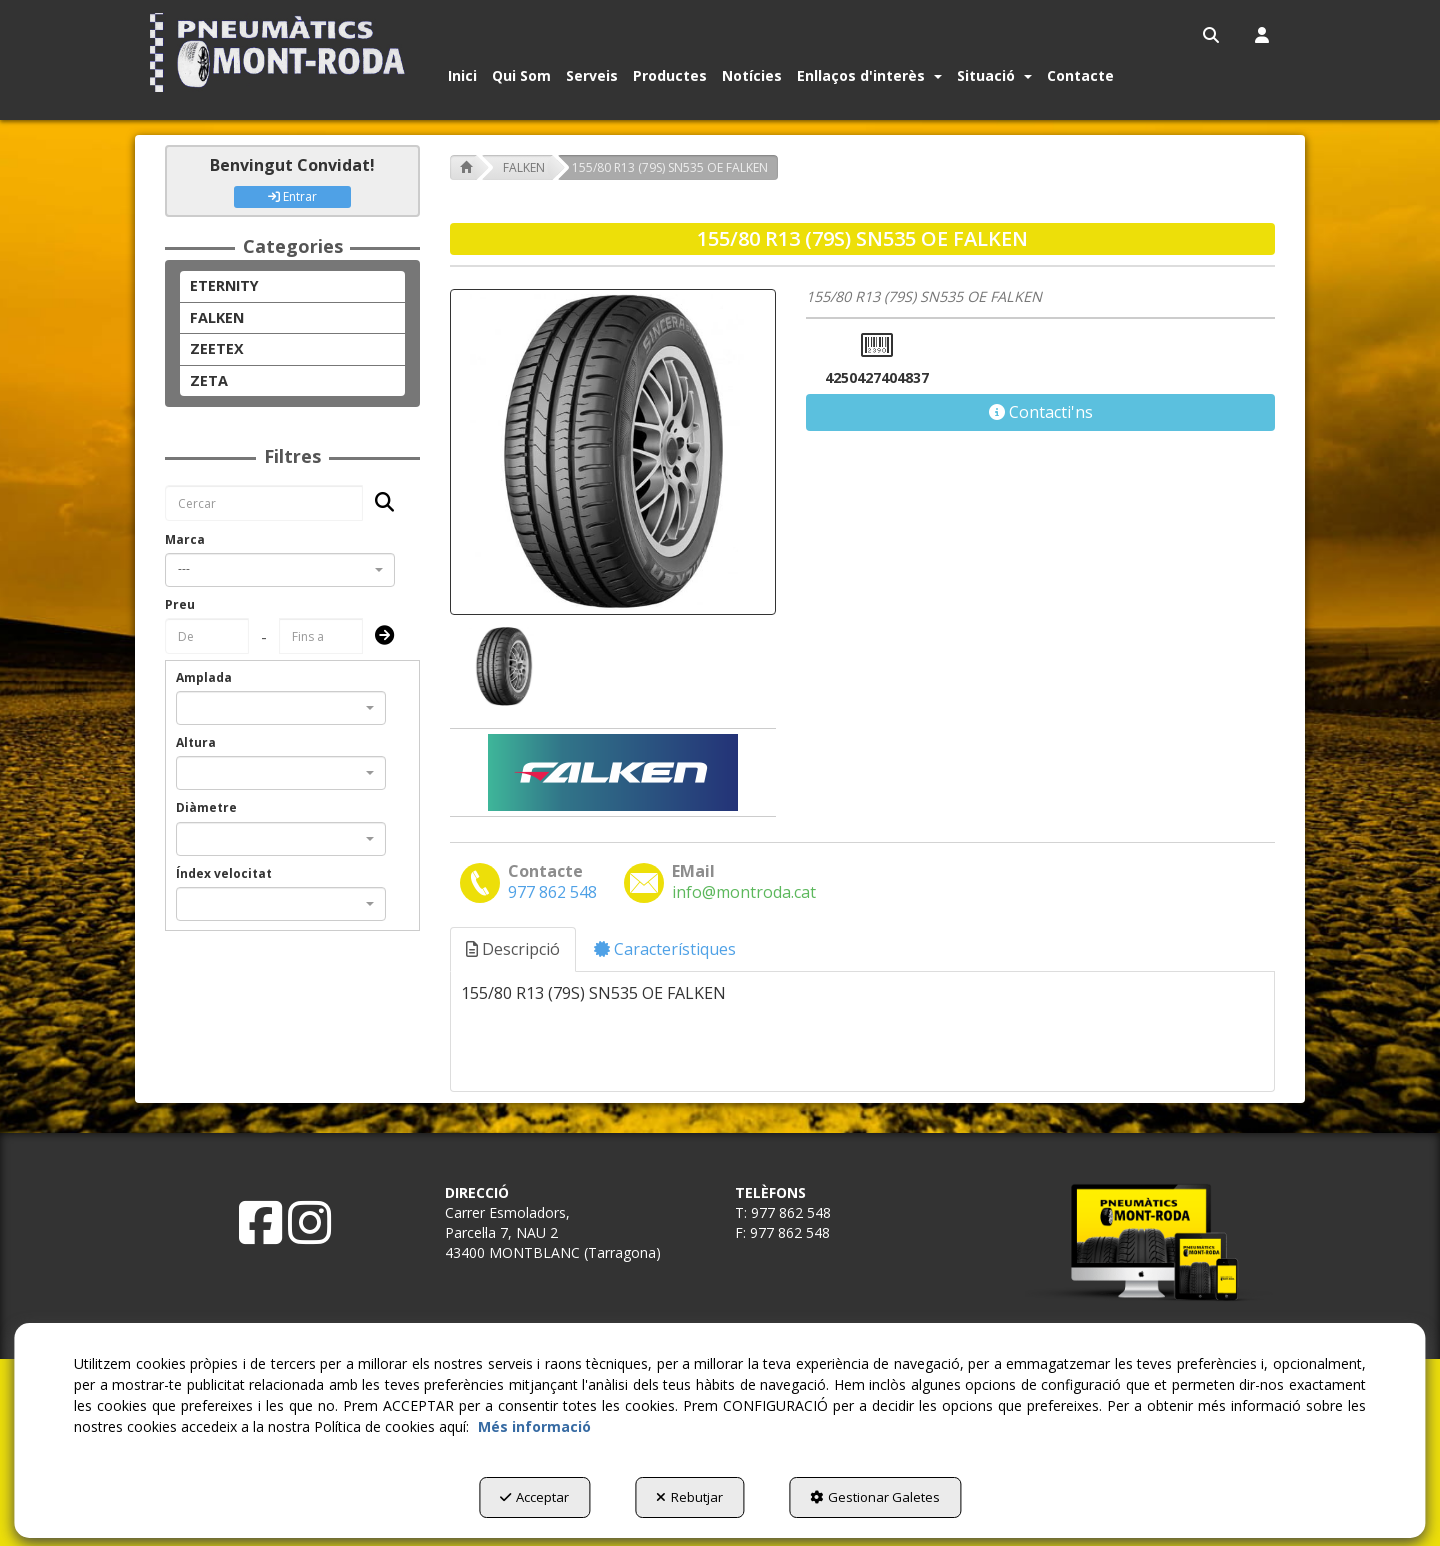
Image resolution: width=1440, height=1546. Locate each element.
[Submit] (378, 636)
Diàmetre (206, 807)
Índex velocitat (224, 873)
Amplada (204, 677)
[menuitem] (1212, 35)
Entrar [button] (292, 196)
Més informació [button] (534, 1426)
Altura (196, 742)
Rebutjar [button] (689, 1497)
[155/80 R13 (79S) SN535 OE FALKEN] (613, 452)
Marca (185, 539)
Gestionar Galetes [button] (875, 1497)
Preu (180, 604)
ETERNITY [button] (224, 285)
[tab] (514, 949)
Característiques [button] (665, 949)
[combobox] (280, 570)
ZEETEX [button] (217, 348)
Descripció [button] (513, 949)
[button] (281, 52)
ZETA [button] (209, 380)
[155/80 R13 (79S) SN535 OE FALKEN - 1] (502, 666)
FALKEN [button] (217, 317)
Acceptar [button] (534, 1497)
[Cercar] (378, 503)
